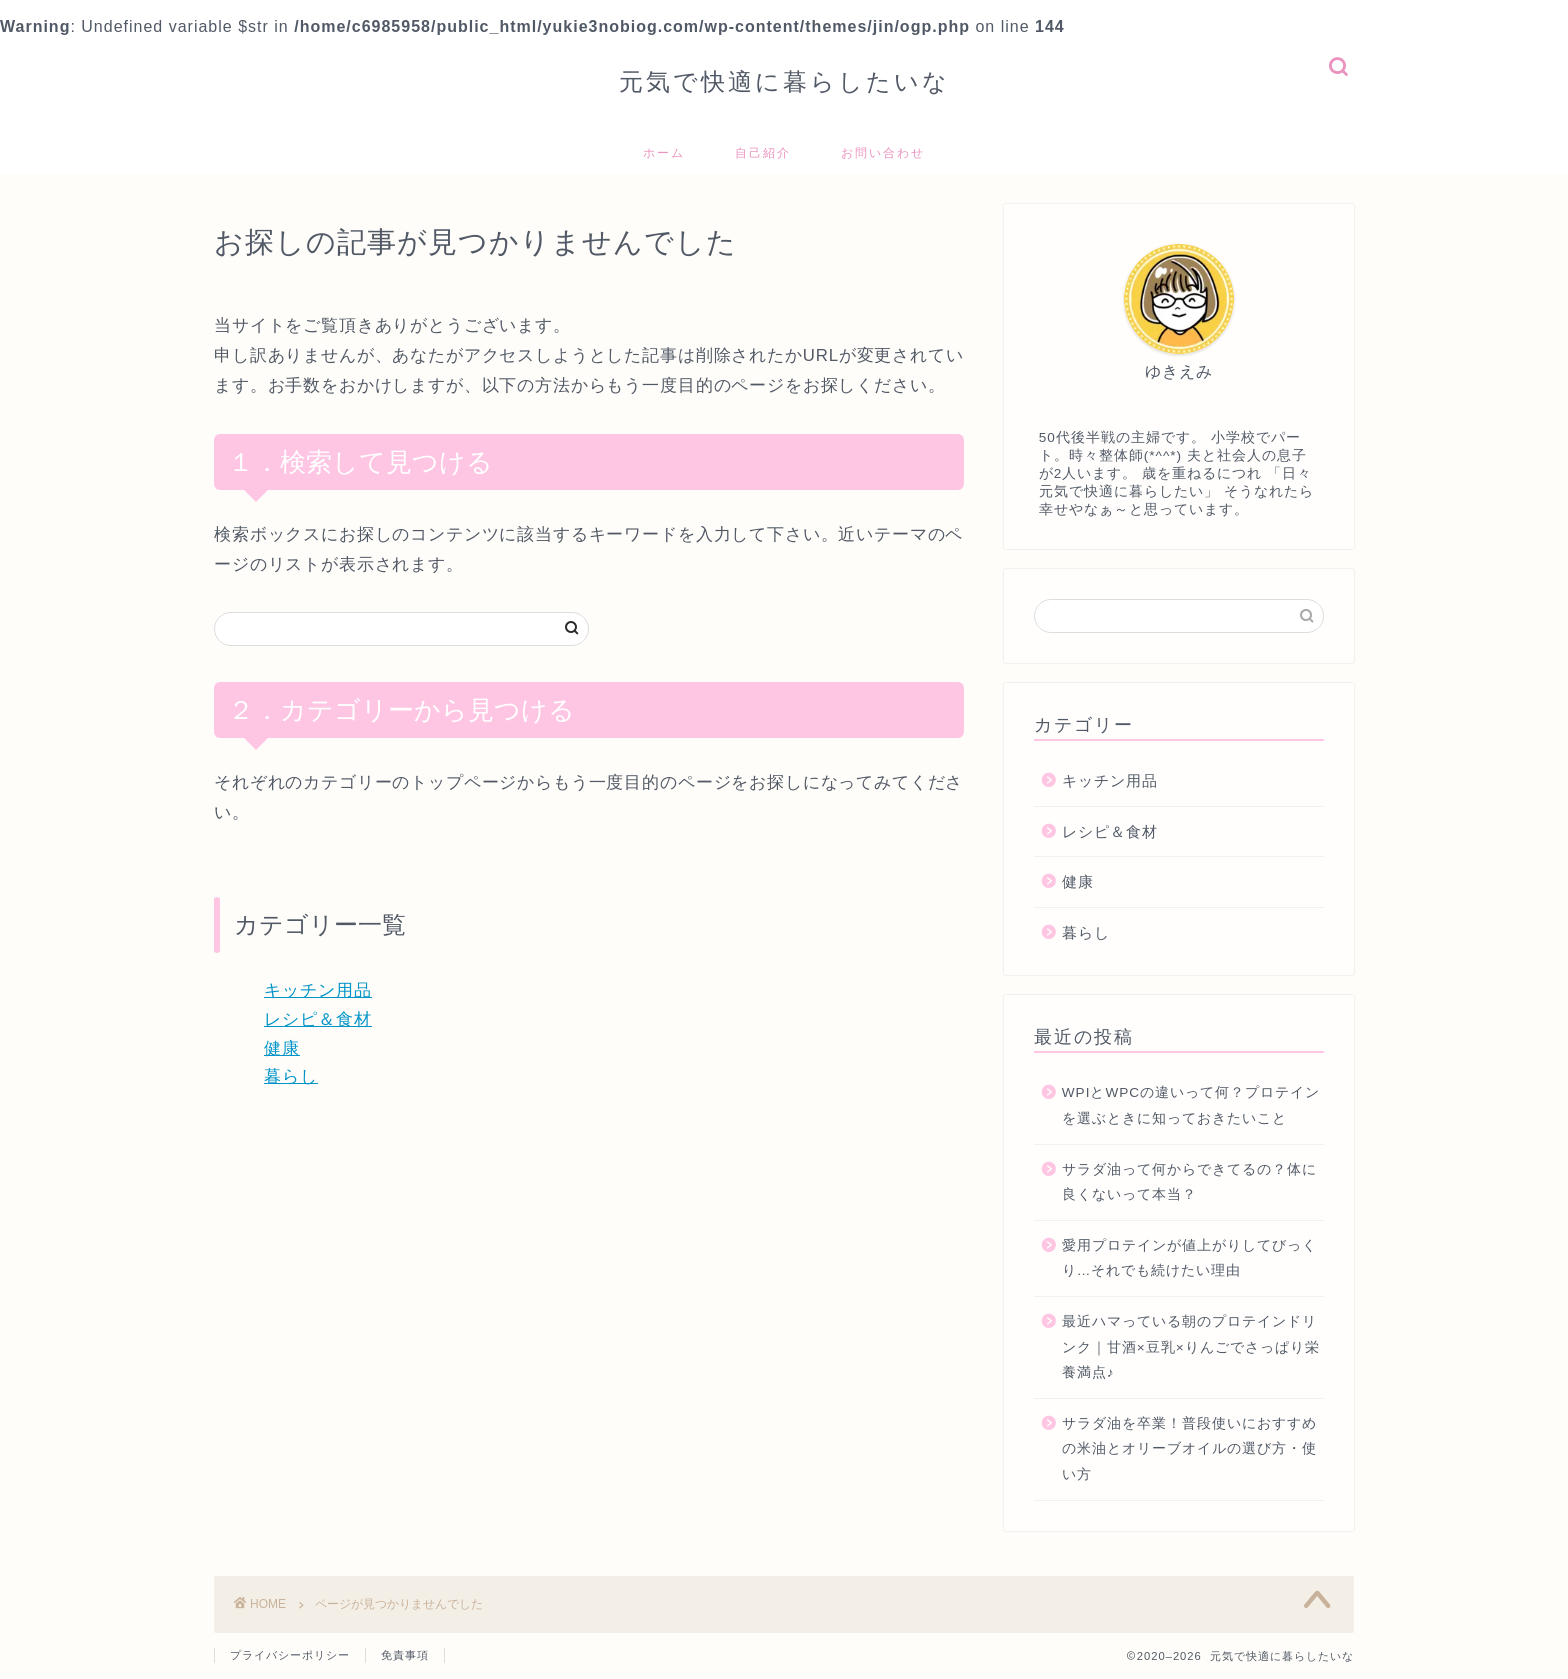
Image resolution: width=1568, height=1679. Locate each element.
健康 (282, 1048)
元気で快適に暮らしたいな (784, 81)
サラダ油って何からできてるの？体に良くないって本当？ (1189, 1182)
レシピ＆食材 (318, 1019)
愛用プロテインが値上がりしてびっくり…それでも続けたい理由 (1189, 1258)
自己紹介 (763, 152)
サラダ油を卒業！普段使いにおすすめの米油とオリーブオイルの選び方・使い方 (1189, 1449)
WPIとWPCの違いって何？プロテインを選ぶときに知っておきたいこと (1191, 1105)
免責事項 (405, 1655)
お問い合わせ (883, 152)
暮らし (291, 1076)
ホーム (664, 152)
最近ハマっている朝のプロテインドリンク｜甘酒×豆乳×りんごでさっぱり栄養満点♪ (1191, 1347)
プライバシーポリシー (290, 1655)
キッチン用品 (318, 990)
